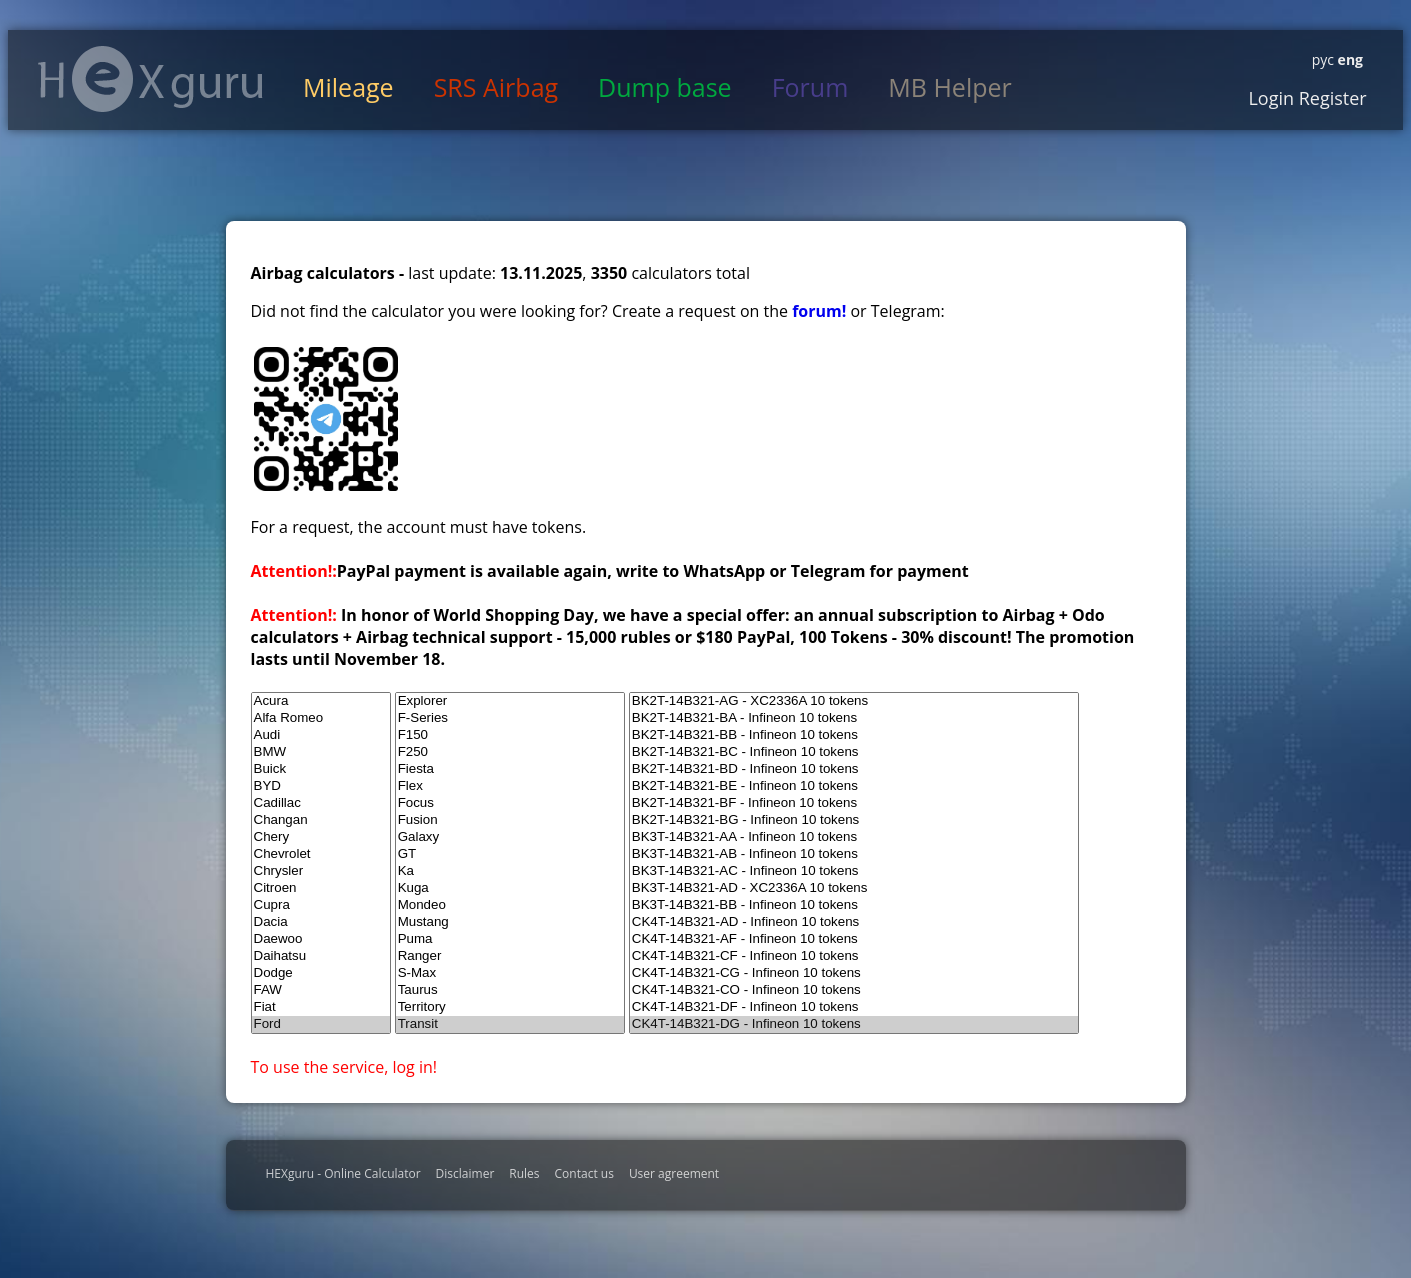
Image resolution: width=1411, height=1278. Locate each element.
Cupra (321, 905)
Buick (321, 769)
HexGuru (150, 79)
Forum (810, 87)
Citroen (321, 888)
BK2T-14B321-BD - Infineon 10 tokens (854, 769)
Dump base (665, 87)
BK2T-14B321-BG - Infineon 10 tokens (854, 820)
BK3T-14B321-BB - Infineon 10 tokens (854, 905)
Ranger (510, 956)
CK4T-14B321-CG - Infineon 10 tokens (854, 973)
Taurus (510, 990)
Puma (510, 939)
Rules (524, 1173)
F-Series (510, 718)
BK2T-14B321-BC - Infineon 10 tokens (854, 752)
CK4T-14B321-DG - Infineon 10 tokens (854, 1024)
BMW (321, 752)
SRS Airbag (496, 87)
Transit (510, 1024)
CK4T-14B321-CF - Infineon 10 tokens (854, 956)
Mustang (510, 922)
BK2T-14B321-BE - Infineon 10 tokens (854, 786)
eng (1348, 59)
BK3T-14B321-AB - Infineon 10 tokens (854, 854)
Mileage (348, 87)
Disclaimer (465, 1173)
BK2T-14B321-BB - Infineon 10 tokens (854, 735)
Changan (321, 820)
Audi (321, 735)
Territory (510, 1007)
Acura (321, 701)
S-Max (510, 973)
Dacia (321, 922)
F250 (510, 752)
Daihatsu (321, 956)
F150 (510, 735)
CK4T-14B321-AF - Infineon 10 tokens (854, 939)
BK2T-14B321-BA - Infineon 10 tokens (854, 718)
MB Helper (949, 87)
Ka (510, 871)
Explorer (510, 701)
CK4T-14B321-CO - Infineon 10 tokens (854, 990)
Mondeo (510, 905)
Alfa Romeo (321, 718)
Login (1271, 98)
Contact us (584, 1173)
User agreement (674, 1173)
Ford (321, 1024)
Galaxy (510, 837)
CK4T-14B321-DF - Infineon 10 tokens (854, 1007)
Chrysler (321, 871)
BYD (321, 786)
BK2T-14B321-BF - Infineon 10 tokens (854, 803)
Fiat (321, 1007)
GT (510, 854)
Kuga (510, 888)
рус (1323, 59)
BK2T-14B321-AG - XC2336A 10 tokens (854, 701)
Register (1330, 98)
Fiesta (510, 769)
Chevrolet (321, 854)
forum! (821, 311)
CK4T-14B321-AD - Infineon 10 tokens (854, 922)
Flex (510, 786)
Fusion (510, 820)
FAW (321, 990)
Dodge (321, 973)
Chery (321, 837)
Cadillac (321, 803)
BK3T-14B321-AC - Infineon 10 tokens (854, 871)
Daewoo (321, 939)
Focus (510, 803)
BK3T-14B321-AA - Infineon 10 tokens (854, 837)
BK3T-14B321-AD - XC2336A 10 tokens (854, 888)
